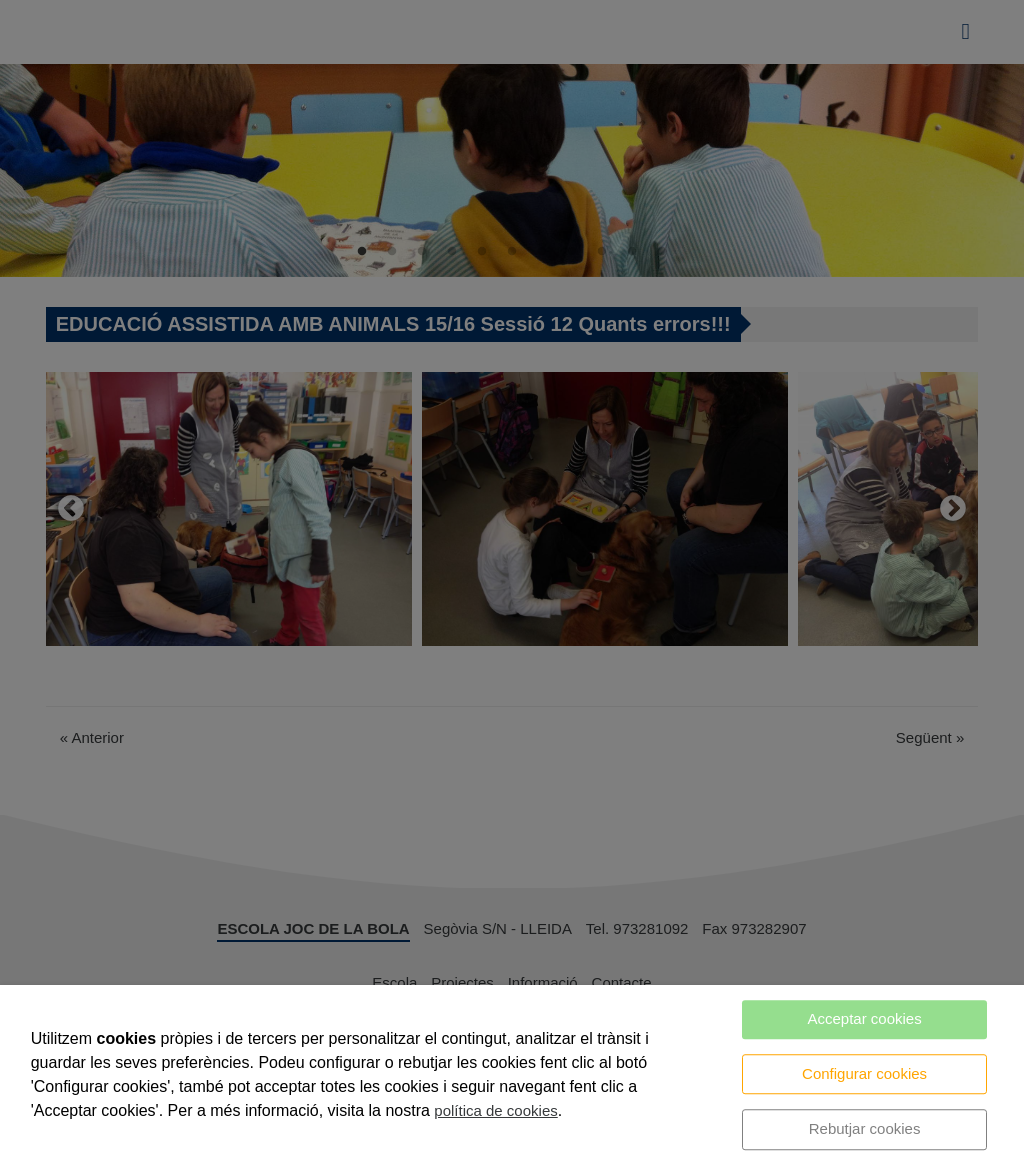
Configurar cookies (864, 1073)
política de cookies (495, 1110)
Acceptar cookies (864, 1018)
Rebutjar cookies (865, 1128)
